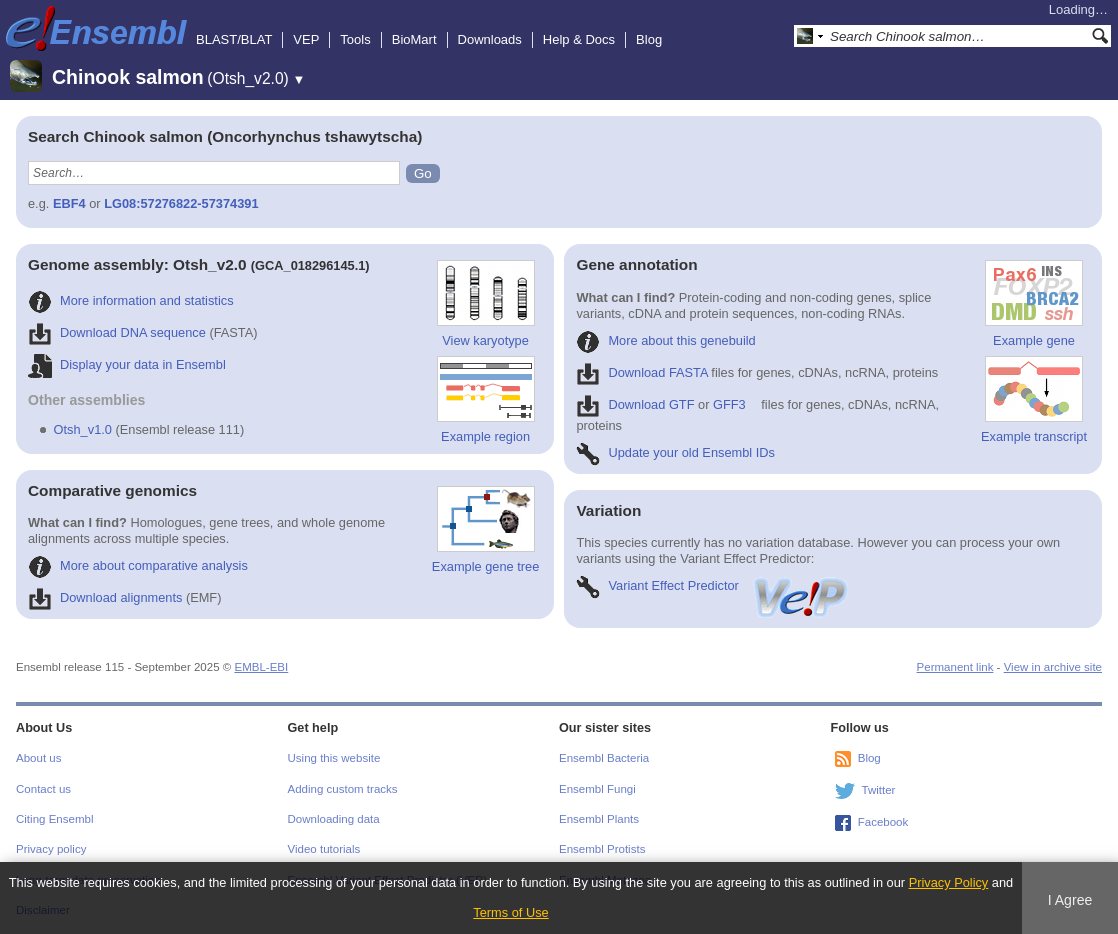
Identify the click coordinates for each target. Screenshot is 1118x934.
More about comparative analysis (138, 565)
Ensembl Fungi (597, 789)
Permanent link (955, 667)
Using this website (334, 758)
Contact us (43, 789)
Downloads (490, 39)
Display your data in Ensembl (127, 364)
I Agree (1070, 900)
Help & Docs (579, 39)
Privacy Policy (949, 882)
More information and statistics (131, 300)
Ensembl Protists (602, 849)
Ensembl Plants (599, 819)
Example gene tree (485, 530)
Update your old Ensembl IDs (675, 452)
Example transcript (1034, 400)
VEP (306, 39)
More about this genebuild (665, 340)
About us (38, 758)
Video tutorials (324, 849)
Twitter (879, 790)
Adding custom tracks (343, 789)
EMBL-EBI (261, 667)
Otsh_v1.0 (83, 429)
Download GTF (635, 404)
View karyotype (486, 304)
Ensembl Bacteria (604, 758)
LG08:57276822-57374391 (181, 203)
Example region (486, 400)
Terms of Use (510, 912)
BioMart (414, 39)
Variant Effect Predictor (713, 585)
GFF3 (729, 404)
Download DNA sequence (117, 332)
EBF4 (69, 203)
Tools (355, 39)
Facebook (883, 822)
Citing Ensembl (54, 819)
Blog (649, 39)
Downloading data (334, 819)
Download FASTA (641, 372)
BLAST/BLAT (234, 39)
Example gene (1034, 304)
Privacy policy (51, 849)
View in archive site (1053, 667)
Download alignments (105, 597)
